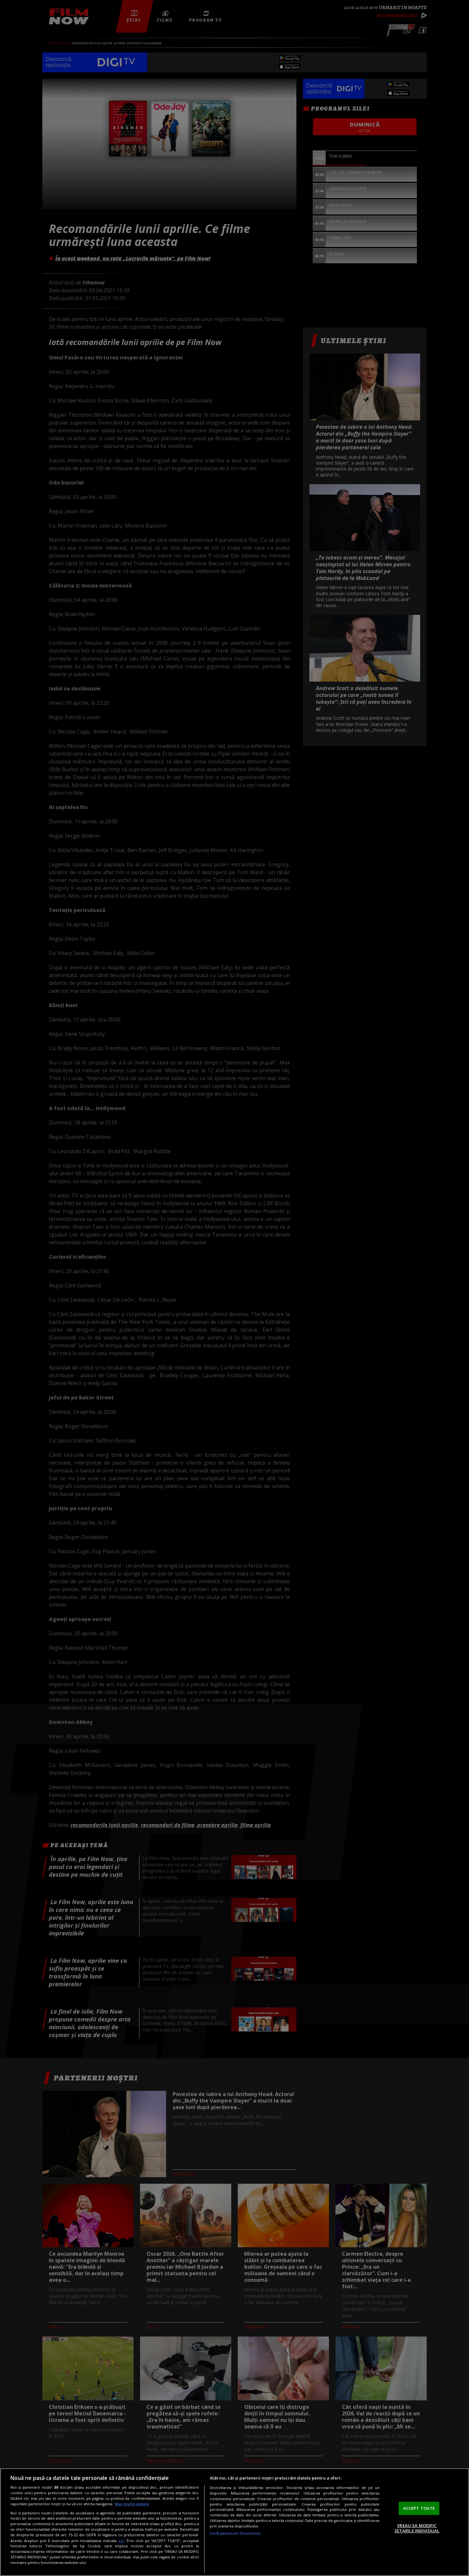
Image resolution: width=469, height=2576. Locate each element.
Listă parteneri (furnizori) (235, 2533)
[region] (234, 2522)
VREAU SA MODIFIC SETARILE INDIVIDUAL (416, 2528)
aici (121, 2540)
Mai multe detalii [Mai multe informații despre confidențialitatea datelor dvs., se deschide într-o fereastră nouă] (132, 2503)
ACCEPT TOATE (419, 2508)
